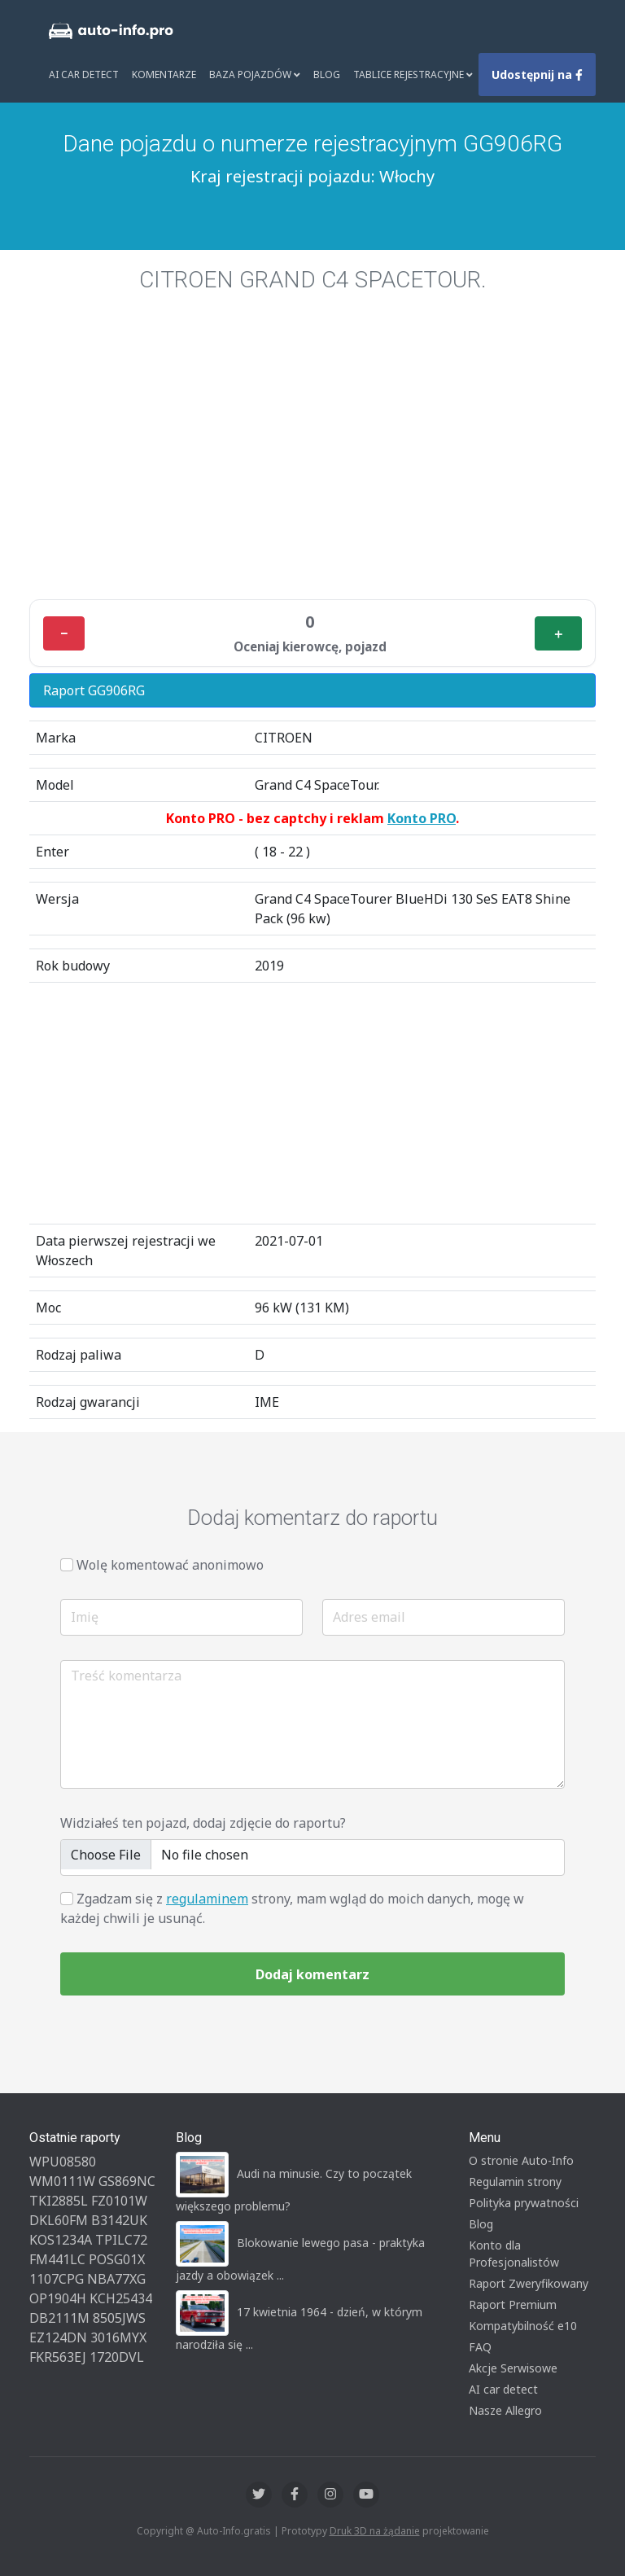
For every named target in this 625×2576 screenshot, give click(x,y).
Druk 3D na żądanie (375, 2531)
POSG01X (117, 2259)
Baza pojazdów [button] (254, 74)
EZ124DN (58, 2337)
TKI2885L (58, 2201)
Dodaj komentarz (312, 1974)
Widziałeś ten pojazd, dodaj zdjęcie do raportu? (203, 1823)
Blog (326, 74)
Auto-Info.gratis (234, 2531)
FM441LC (57, 2259)
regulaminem (207, 1899)
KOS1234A (60, 2240)
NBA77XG (116, 2279)
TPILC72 (121, 2240)
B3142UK (119, 2220)
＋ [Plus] (558, 633)
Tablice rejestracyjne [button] (413, 74)
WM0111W (62, 2181)
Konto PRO (421, 818)
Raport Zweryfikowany (528, 2283)
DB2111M (59, 2318)
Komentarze (164, 74)
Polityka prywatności (524, 2202)
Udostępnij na (537, 74)
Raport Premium (513, 2304)
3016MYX (118, 2337)
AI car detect (503, 2389)
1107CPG (56, 2279)
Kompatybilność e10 (523, 2325)
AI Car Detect (84, 74)
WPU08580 (62, 2162)
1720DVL (117, 2357)
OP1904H (57, 2298)
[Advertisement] (312, 466)
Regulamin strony (515, 2181)
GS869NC (126, 2181)
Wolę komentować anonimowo (170, 1565)
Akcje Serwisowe (513, 2368)
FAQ (480, 2347)
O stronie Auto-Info (521, 2160)
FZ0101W (119, 2201)
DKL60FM (58, 2220)
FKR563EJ (57, 2357)
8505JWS (119, 2318)
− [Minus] (64, 633)
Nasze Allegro (505, 2410)
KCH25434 (121, 2298)
